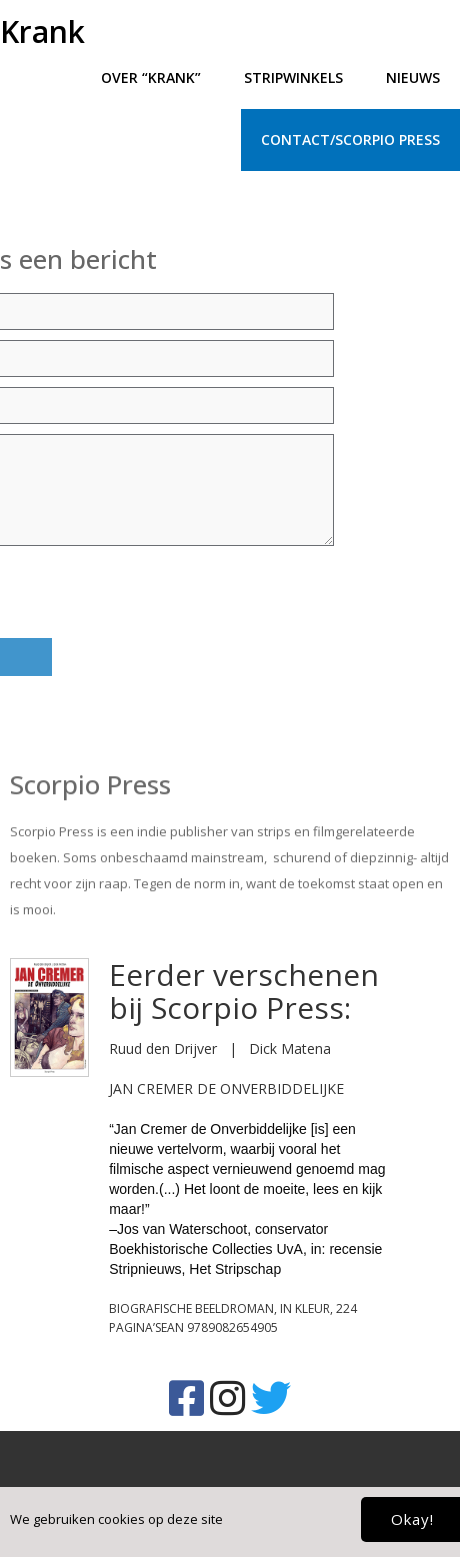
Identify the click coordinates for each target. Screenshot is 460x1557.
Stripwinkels (293, 77)
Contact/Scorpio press (350, 139)
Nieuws (413, 77)
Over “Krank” (151, 77)
